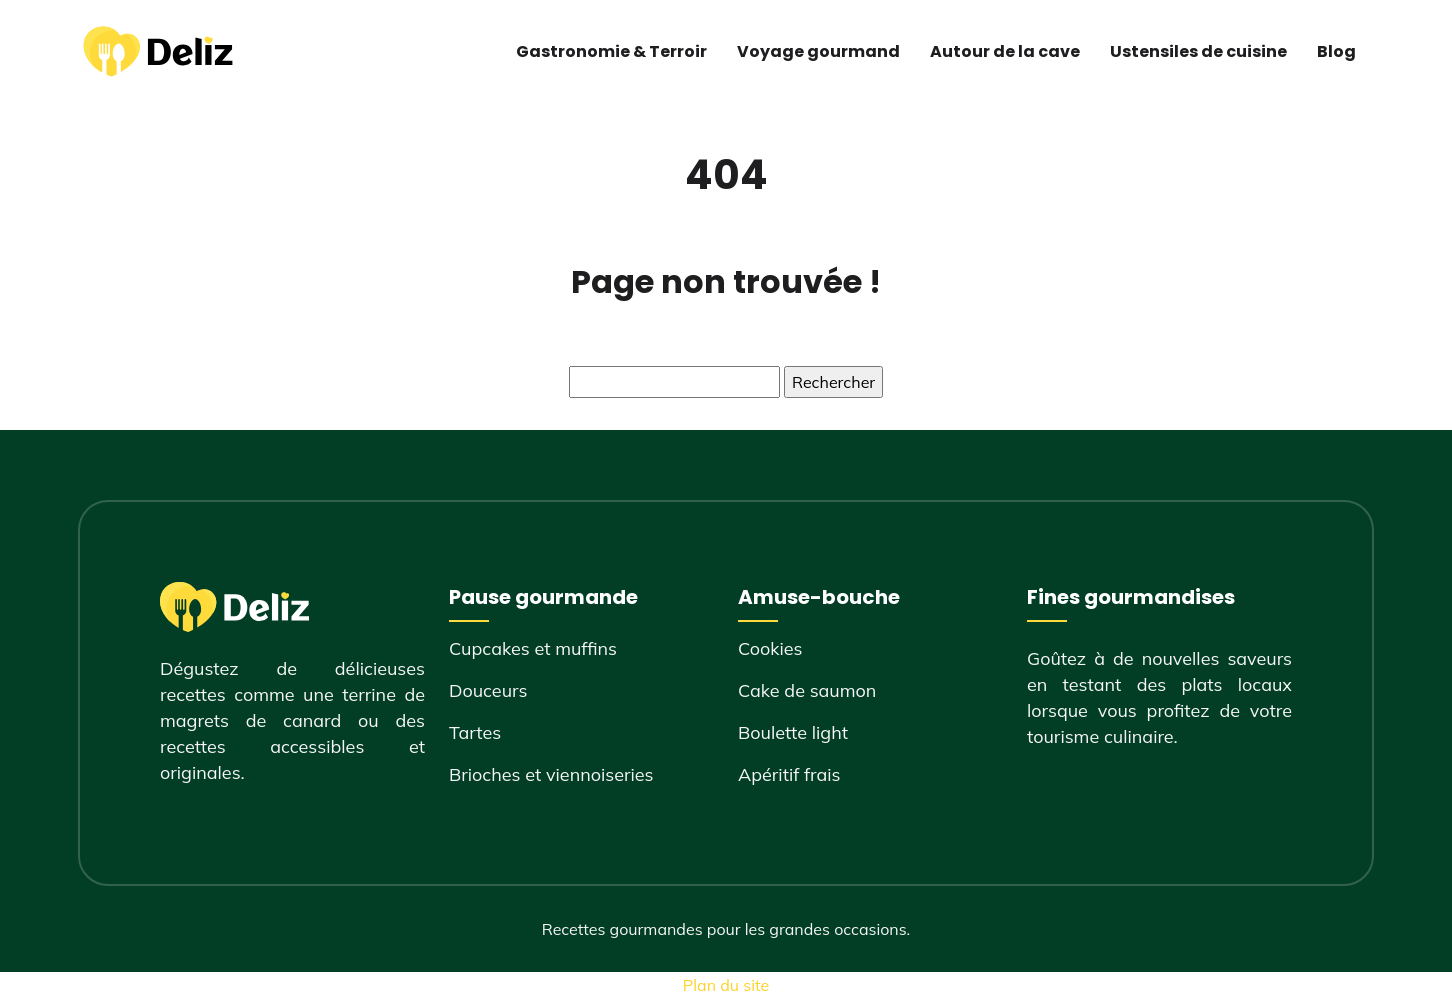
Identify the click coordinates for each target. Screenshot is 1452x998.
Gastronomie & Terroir (611, 51)
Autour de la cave (1005, 51)
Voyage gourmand (818, 51)
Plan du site (726, 985)
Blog (1336, 51)
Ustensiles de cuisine (1198, 51)
